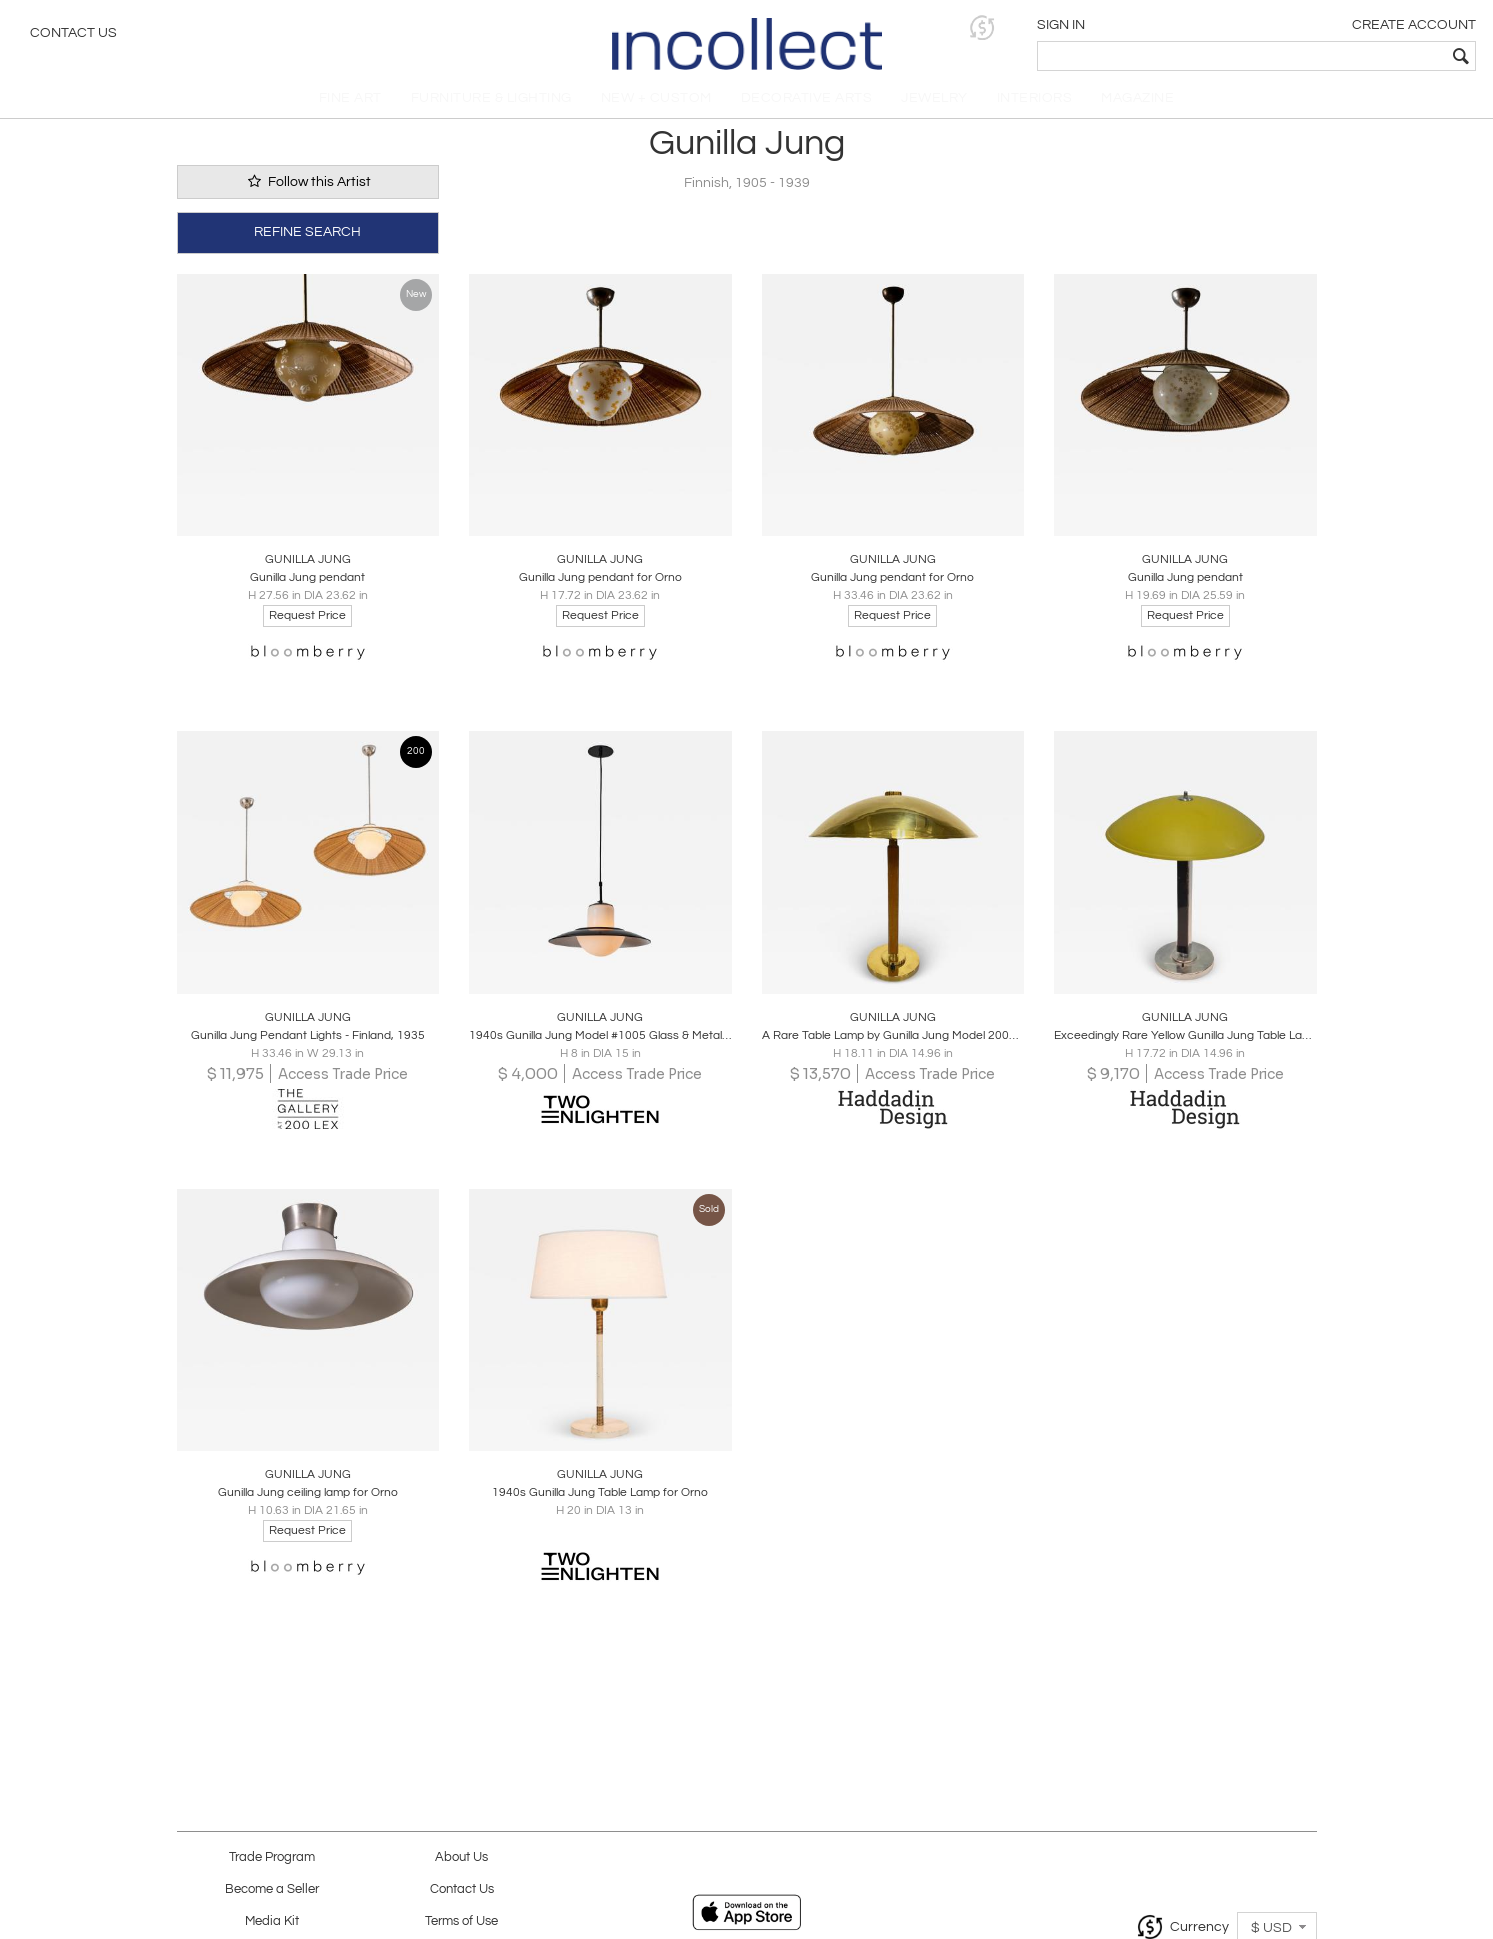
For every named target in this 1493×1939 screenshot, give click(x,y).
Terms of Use (461, 1921)
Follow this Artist (308, 193)
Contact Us (73, 35)
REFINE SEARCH (307, 242)
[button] (1168, 27)
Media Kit (272, 1921)
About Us (461, 1857)
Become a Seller (272, 1889)
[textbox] (1333, 56)
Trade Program (272, 1857)
